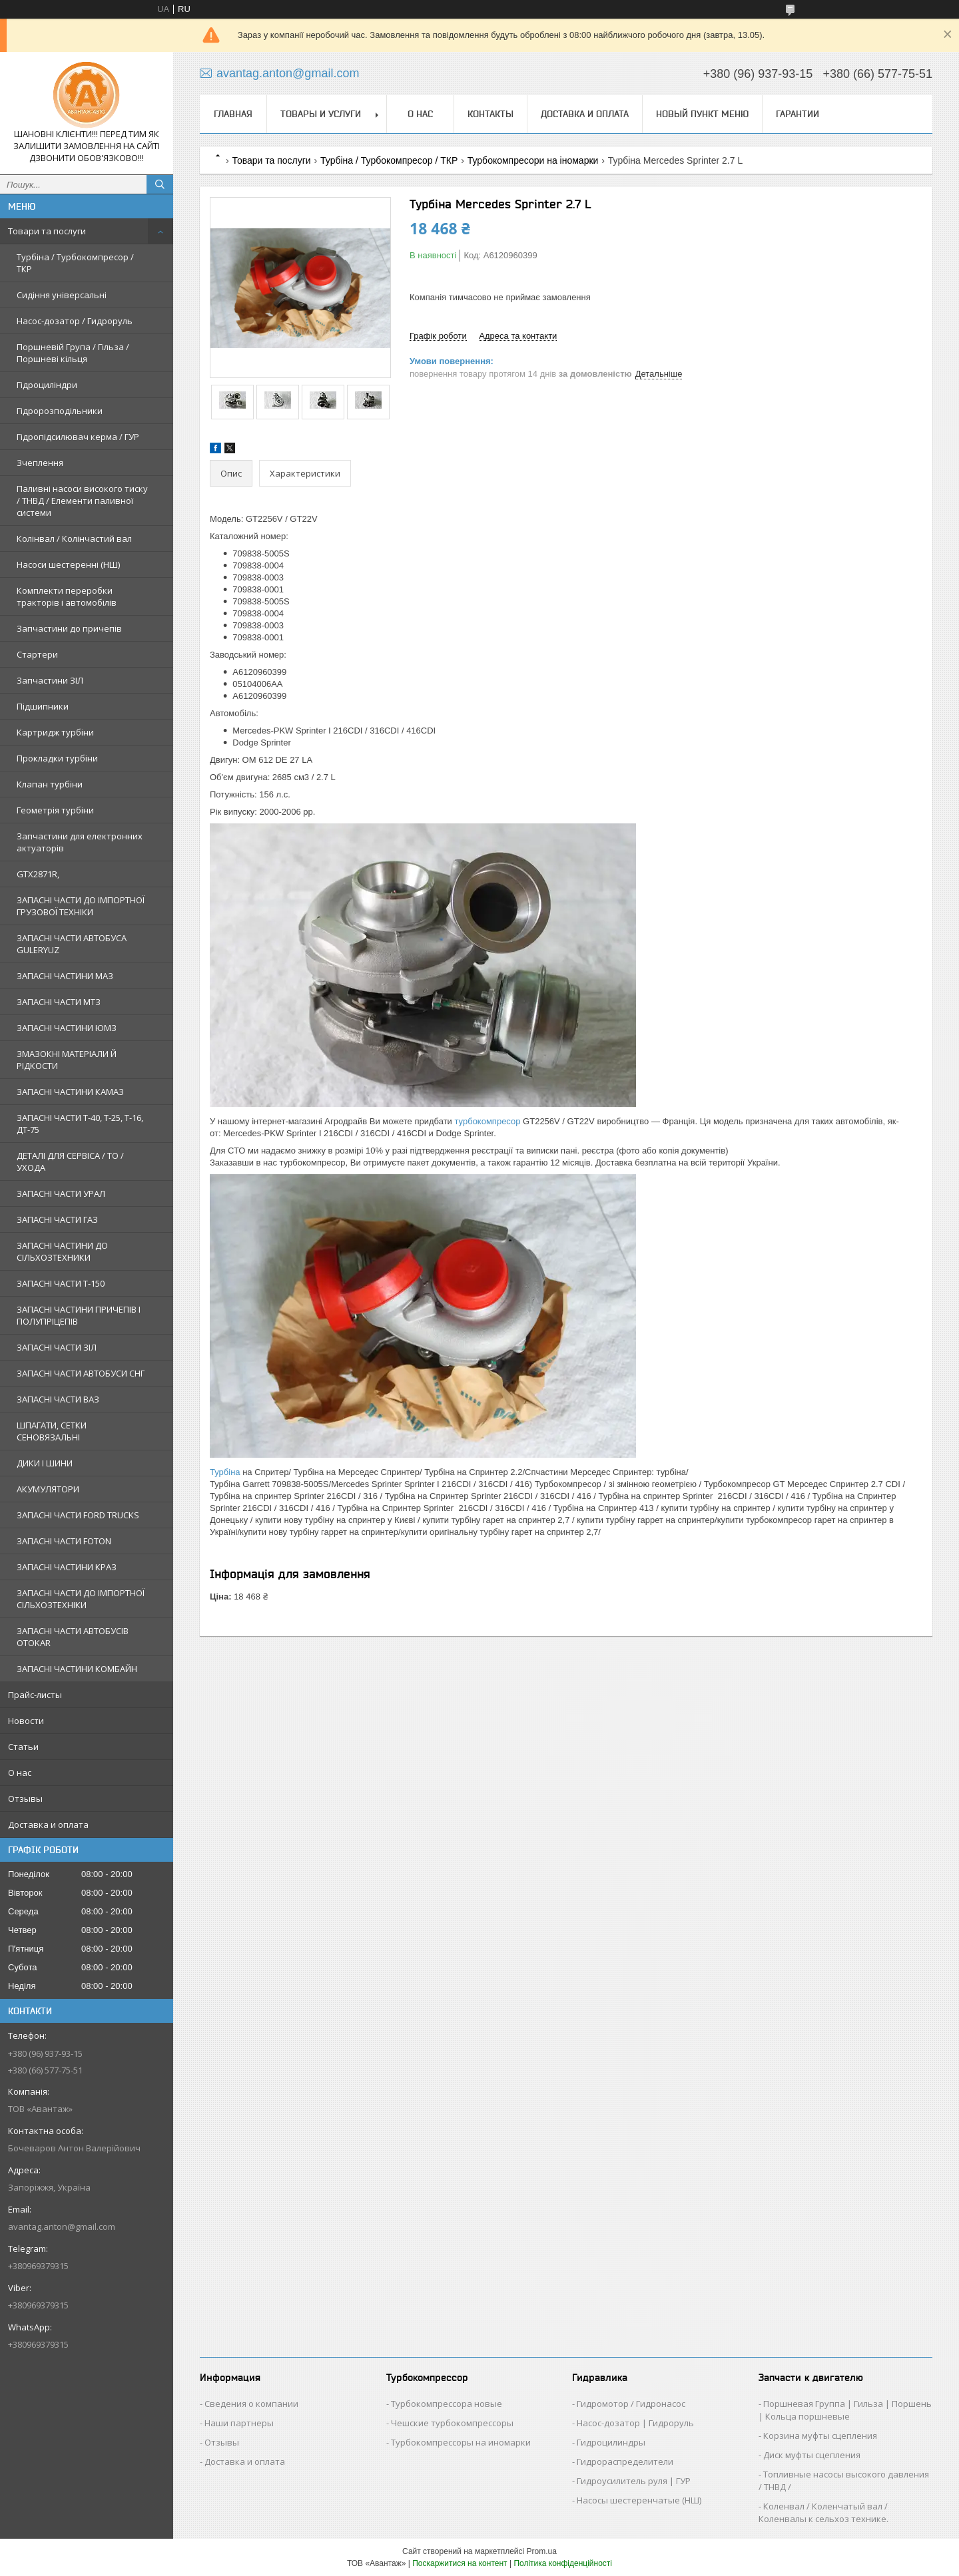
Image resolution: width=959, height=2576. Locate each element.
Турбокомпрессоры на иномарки (461, 2442)
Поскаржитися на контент (459, 2563)
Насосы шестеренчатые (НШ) (639, 2500)
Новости (26, 1721)
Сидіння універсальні (62, 295)
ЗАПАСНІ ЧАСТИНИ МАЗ (65, 976)
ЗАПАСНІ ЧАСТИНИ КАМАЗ (70, 1092)
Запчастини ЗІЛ (50, 680)
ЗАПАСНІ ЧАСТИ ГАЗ (57, 1219)
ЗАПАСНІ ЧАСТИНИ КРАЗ (67, 1567)
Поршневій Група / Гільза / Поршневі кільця (73, 353)
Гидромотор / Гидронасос (631, 2404)
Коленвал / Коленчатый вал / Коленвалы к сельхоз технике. (823, 2512)
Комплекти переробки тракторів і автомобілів (67, 596)
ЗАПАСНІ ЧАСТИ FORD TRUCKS (78, 1515)
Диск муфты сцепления (811, 2455)
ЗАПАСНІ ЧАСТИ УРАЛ (61, 1193)
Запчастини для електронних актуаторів (80, 842)
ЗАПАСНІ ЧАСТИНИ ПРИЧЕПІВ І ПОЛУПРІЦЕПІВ (79, 1315)
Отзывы (25, 1799)
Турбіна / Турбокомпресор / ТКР (75, 263)
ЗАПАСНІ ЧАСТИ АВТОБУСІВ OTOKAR (73, 1637)
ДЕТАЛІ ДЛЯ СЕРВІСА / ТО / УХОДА (70, 1162)
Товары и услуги (320, 113)
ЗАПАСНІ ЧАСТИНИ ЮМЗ (67, 1028)
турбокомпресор (488, 1121)
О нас (19, 1773)
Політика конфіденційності (562, 2563)
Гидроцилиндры (611, 2442)
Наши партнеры (239, 2423)
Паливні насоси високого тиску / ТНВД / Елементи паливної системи (82, 501)
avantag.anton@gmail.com (61, 2227)
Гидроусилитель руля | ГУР (634, 2481)
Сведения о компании (251, 2404)
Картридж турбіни (55, 732)
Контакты (490, 113)
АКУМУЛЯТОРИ (48, 1489)
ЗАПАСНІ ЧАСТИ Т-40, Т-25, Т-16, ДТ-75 (80, 1124)
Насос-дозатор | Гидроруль (635, 2423)
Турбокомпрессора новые (446, 2404)
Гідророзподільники (60, 411)
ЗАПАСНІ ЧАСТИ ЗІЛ (57, 1347)
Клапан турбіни (50, 784)
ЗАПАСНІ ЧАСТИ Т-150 (61, 1283)
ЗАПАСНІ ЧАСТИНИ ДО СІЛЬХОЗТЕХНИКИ (62, 1251)
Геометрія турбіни (55, 810)
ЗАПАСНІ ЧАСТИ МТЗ (59, 1002)
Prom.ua (542, 2551)
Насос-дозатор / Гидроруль (75, 321)
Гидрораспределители (625, 2462)
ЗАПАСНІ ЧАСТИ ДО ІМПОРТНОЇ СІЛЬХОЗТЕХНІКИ (81, 1599)
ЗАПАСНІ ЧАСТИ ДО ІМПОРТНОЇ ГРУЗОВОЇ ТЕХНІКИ (81, 906)
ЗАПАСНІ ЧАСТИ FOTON (64, 1541)
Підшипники (43, 706)
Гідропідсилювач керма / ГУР (78, 437)
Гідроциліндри (47, 385)
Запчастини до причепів (69, 628)
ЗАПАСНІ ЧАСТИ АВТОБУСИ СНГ (81, 1373)
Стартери (37, 654)
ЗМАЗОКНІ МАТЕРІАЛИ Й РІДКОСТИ (67, 1060)
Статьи (23, 1747)
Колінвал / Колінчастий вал (74, 538)
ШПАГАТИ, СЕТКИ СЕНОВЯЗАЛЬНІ (52, 1431)
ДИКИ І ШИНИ (45, 1463)
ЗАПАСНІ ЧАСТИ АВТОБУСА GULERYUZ (72, 944)
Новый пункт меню (702, 113)
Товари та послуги (47, 231)
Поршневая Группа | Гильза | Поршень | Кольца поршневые (845, 2410)
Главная (233, 113)
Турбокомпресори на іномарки (533, 160)
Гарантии (797, 113)
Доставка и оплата (48, 1824)
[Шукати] (160, 184)
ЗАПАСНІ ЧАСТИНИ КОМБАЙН (77, 1669)
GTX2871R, (38, 874)
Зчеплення (40, 463)
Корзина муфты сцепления (820, 2436)
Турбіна (225, 1472)
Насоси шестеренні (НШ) (68, 564)
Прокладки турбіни (57, 758)
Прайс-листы (35, 1695)
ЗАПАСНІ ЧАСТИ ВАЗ (58, 1399)
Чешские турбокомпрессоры (452, 2423)
